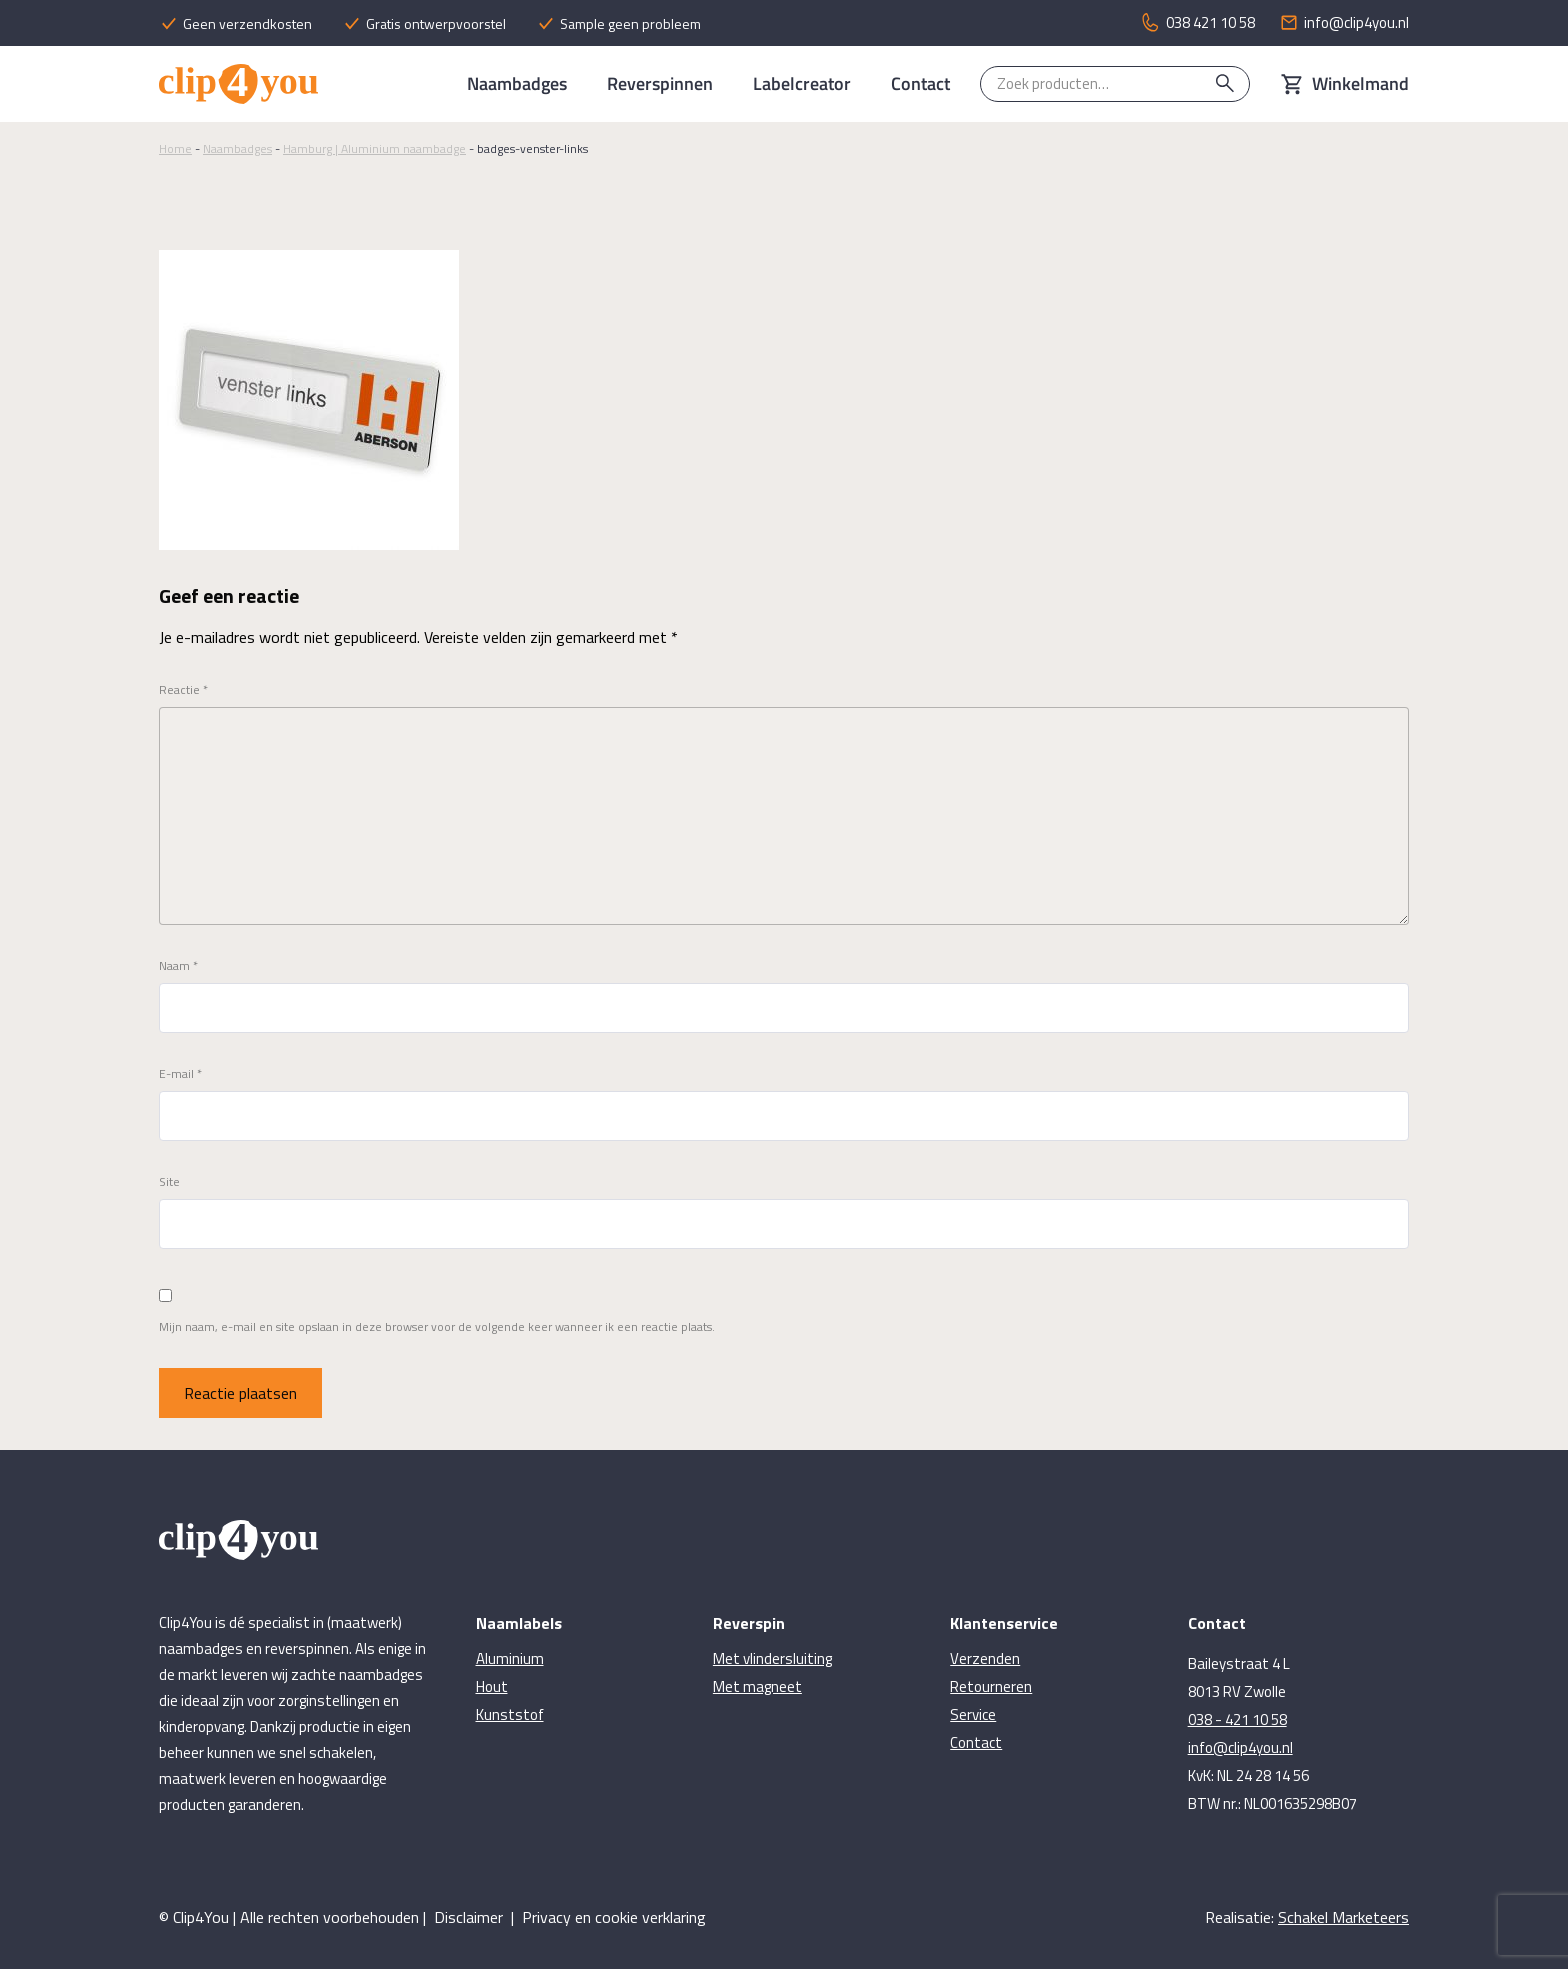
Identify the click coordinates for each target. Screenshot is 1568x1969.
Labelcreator (802, 83)
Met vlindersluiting (772, 1658)
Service (973, 1714)
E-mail (180, 1074)
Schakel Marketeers (1343, 1917)
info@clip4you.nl (1240, 1747)
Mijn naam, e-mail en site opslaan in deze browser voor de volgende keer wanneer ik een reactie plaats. (437, 1327)
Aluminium (510, 1658)
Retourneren (991, 1686)
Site (169, 1182)
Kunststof (510, 1714)
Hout (492, 1686)
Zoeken (1225, 84)
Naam (178, 966)
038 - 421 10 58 (1237, 1719)
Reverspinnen (660, 83)
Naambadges (517, 83)
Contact (920, 83)
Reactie (183, 690)
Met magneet (757, 1686)
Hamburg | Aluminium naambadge (374, 148)
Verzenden (985, 1658)
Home (175, 148)
